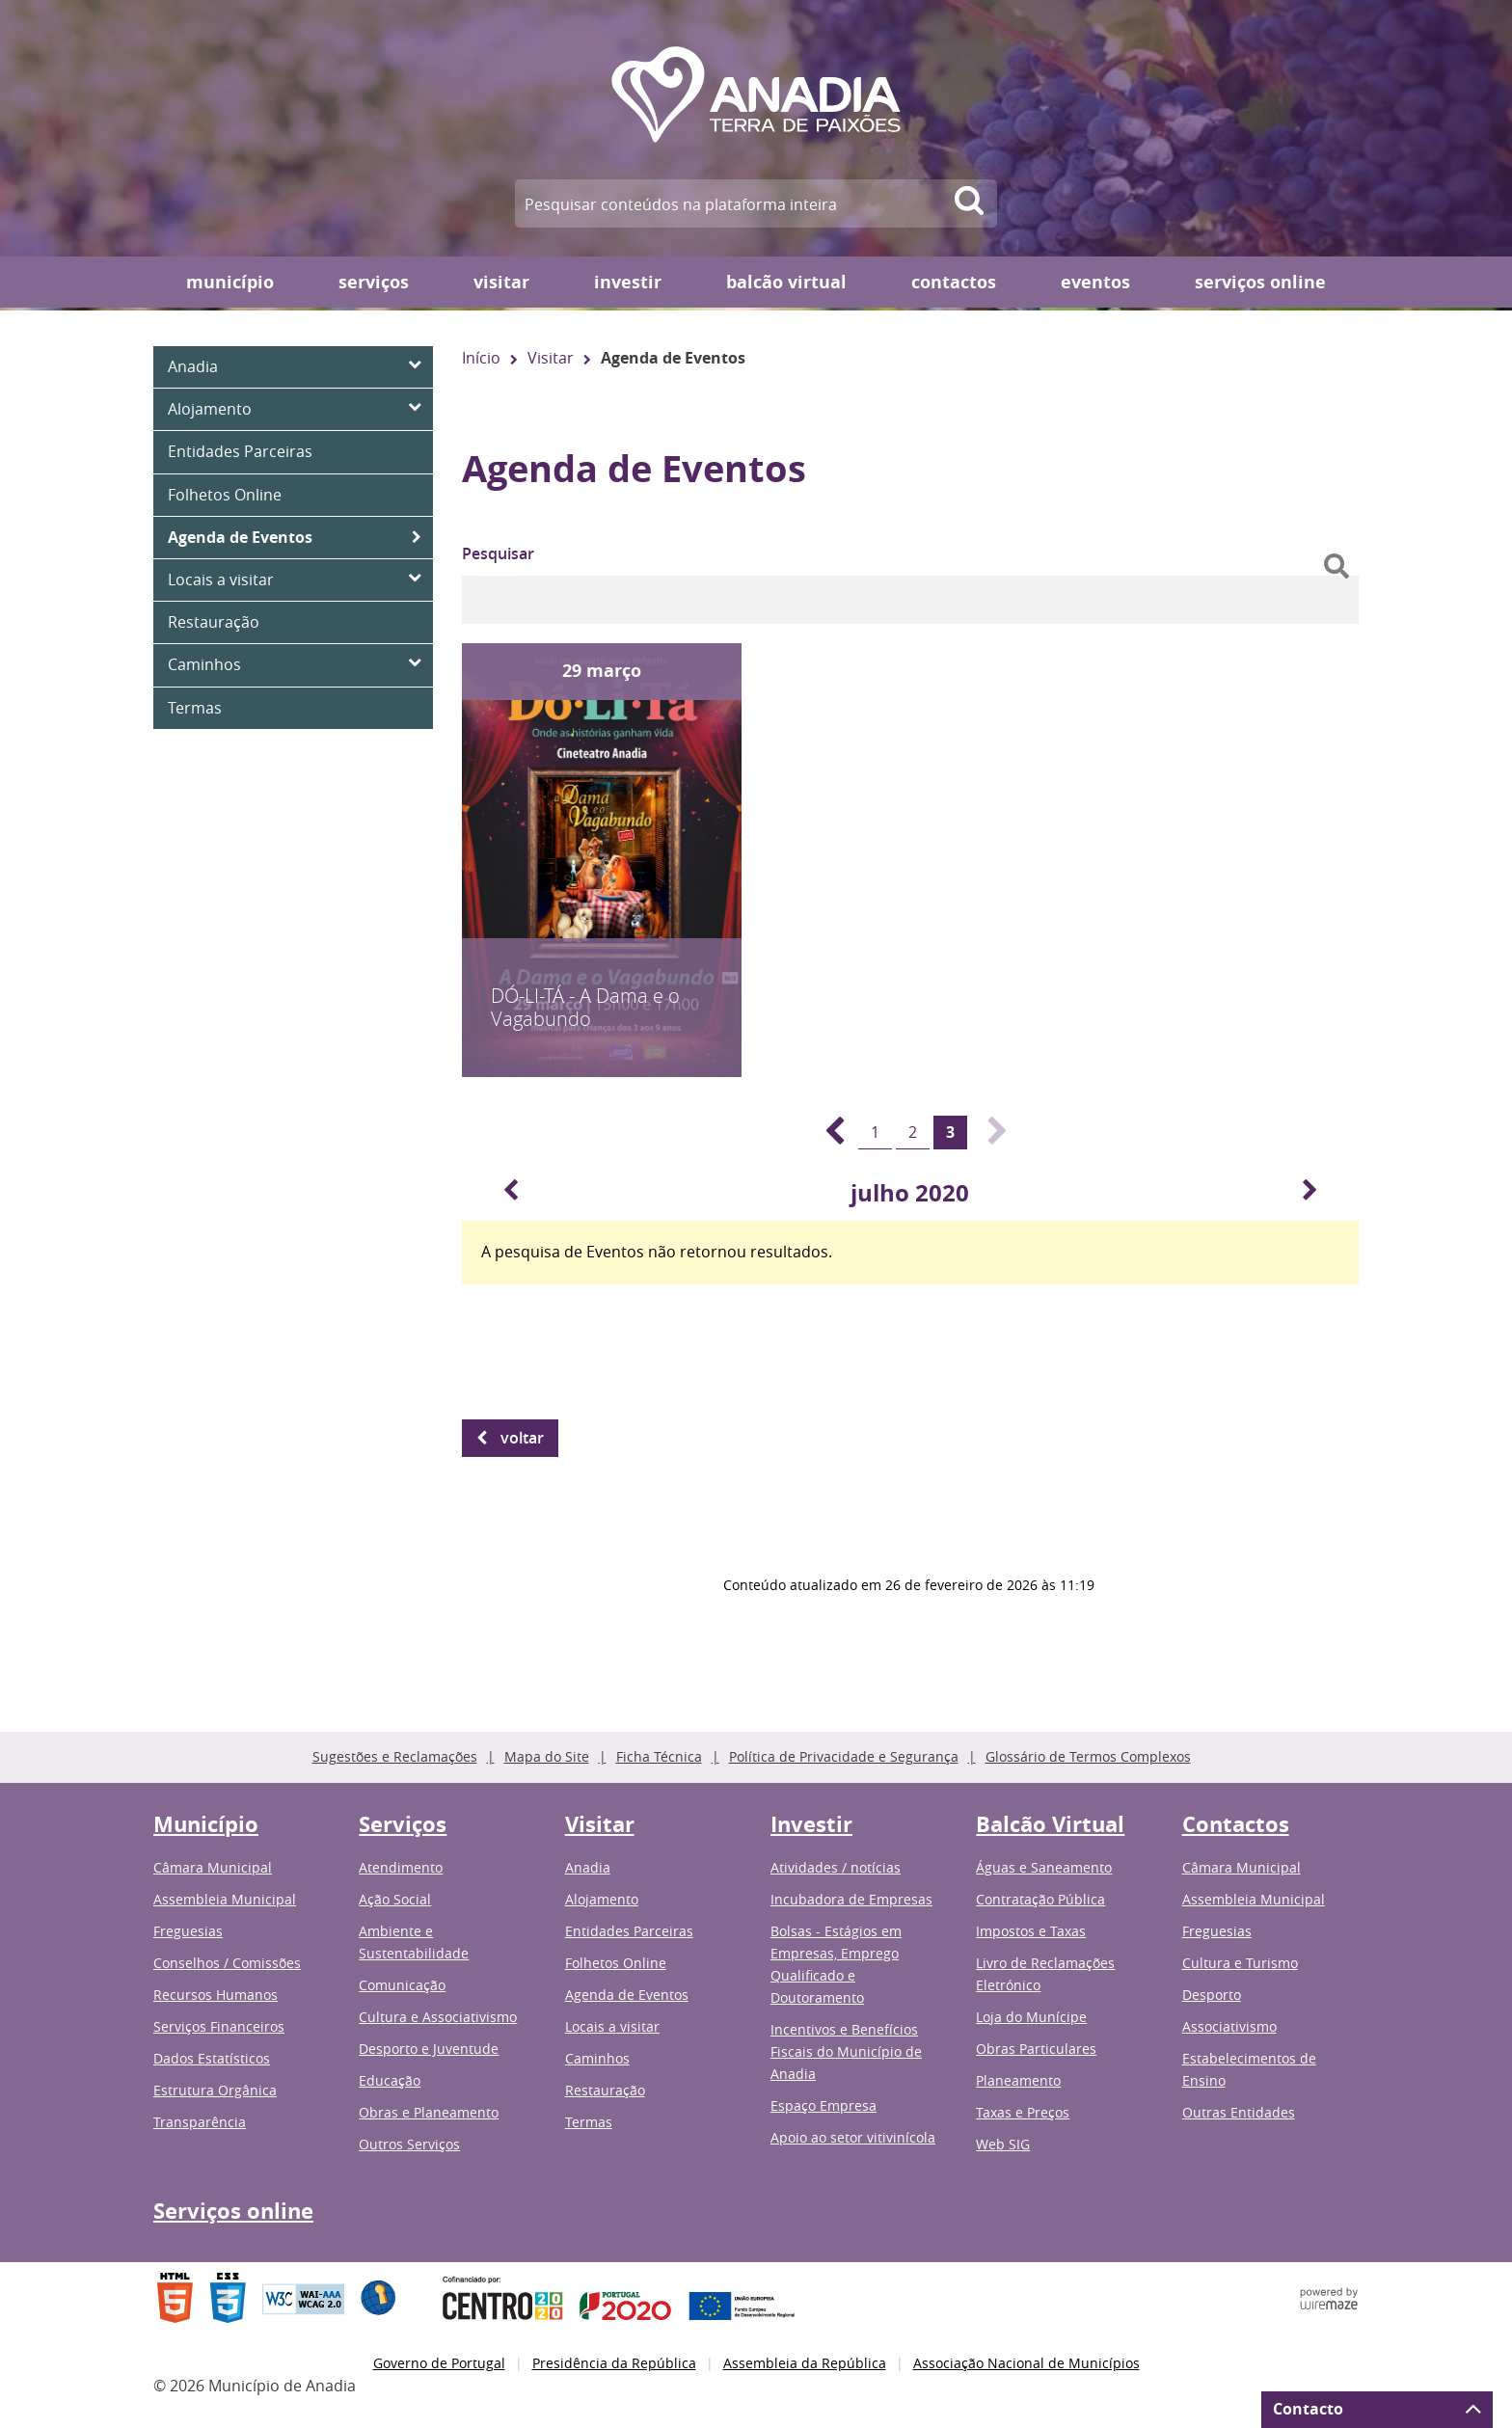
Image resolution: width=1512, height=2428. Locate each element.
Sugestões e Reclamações (394, 1756)
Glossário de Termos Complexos (1088, 1756)
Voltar (522, 1437)
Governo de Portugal (439, 2363)
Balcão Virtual (786, 282)
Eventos (1095, 282)
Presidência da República (614, 2363)
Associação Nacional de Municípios (1026, 2363)
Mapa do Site (546, 1756)
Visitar (501, 282)
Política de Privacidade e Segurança (843, 1756)
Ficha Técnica (659, 1756)
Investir (628, 282)
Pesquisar (498, 553)
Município (230, 282)
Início (481, 357)
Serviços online (1260, 282)
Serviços (373, 282)
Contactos (953, 282)
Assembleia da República (804, 2363)
